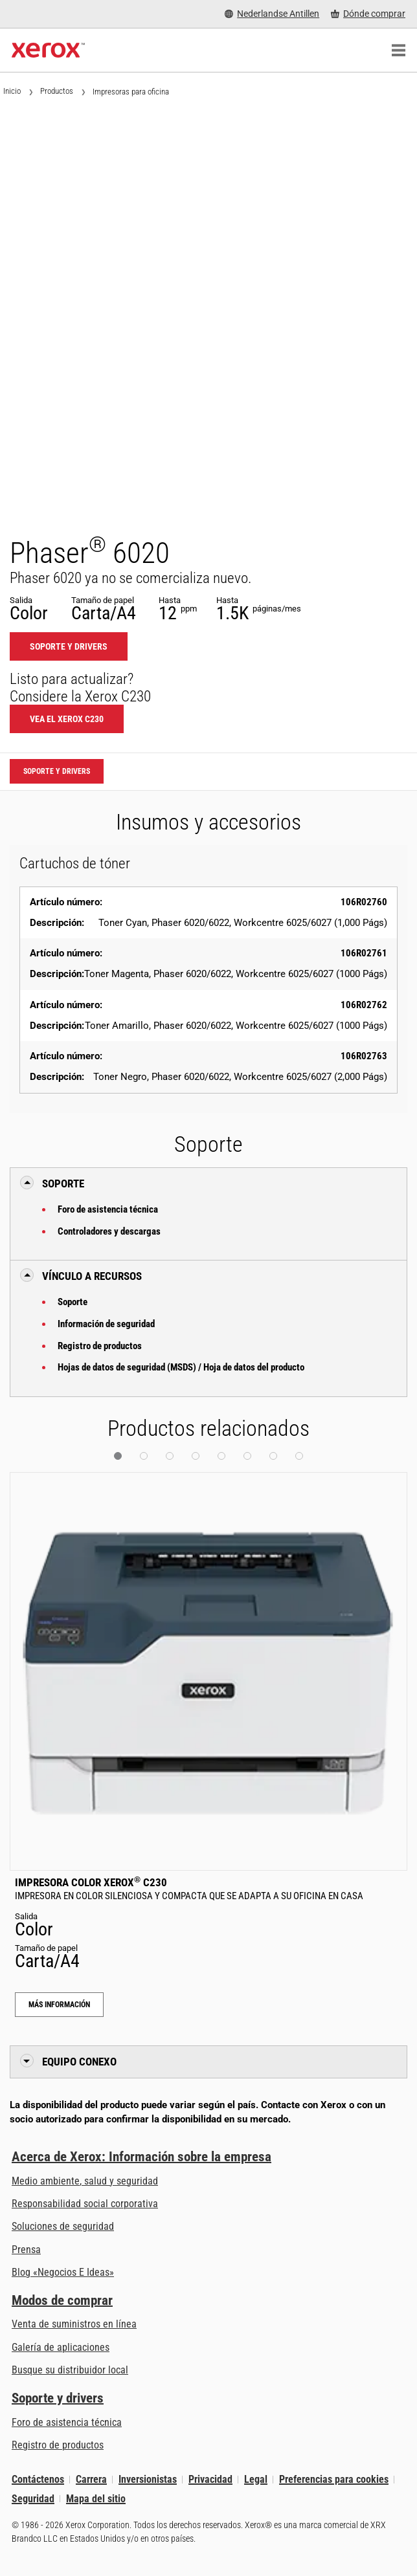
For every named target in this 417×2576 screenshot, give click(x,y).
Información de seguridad (106, 1324)
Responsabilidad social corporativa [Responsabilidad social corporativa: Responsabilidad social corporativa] (85, 2203)
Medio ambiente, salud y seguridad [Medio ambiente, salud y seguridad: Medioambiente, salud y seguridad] (85, 2181)
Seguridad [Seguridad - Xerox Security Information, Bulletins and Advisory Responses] (33, 2498)
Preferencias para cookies (334, 2479)
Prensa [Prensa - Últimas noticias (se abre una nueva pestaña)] (26, 2249)
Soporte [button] (63, 1183)
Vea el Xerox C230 (67, 719)
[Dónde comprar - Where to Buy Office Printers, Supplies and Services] (368, 14)
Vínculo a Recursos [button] (92, 1276)
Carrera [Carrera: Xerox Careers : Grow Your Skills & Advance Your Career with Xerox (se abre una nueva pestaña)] (91, 2479)
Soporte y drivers (58, 2398)
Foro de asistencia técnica (108, 1209)
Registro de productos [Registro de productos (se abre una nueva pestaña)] (58, 2445)
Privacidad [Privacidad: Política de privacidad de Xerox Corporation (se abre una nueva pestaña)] (210, 2479)
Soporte (72, 1302)
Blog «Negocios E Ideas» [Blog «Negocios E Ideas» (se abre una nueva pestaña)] (63, 2272)
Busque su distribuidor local (70, 2370)
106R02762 (364, 1005)
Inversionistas (147, 2479)
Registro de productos (100, 1346)
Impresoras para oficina (131, 91)
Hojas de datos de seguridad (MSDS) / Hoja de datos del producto (181, 1367)
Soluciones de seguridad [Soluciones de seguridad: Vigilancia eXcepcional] (63, 2226)
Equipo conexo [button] (79, 2061)
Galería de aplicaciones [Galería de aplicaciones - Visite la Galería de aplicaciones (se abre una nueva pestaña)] (60, 2347)
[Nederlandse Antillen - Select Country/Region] (272, 14)
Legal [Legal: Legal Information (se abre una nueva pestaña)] (255, 2479)
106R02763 (364, 1056)
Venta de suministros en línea (74, 2324)
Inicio (12, 91)
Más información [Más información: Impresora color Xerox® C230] (59, 2004)
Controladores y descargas (109, 1231)
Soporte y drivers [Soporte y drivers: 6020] (68, 646)
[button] (118, 1456)
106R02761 (364, 953)
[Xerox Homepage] (48, 50)
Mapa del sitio (96, 2498)
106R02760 (364, 902)
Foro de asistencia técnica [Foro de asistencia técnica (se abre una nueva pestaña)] (67, 2422)
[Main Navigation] (398, 50)
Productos (56, 91)
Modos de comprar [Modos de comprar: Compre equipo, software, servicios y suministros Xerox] (62, 2300)
